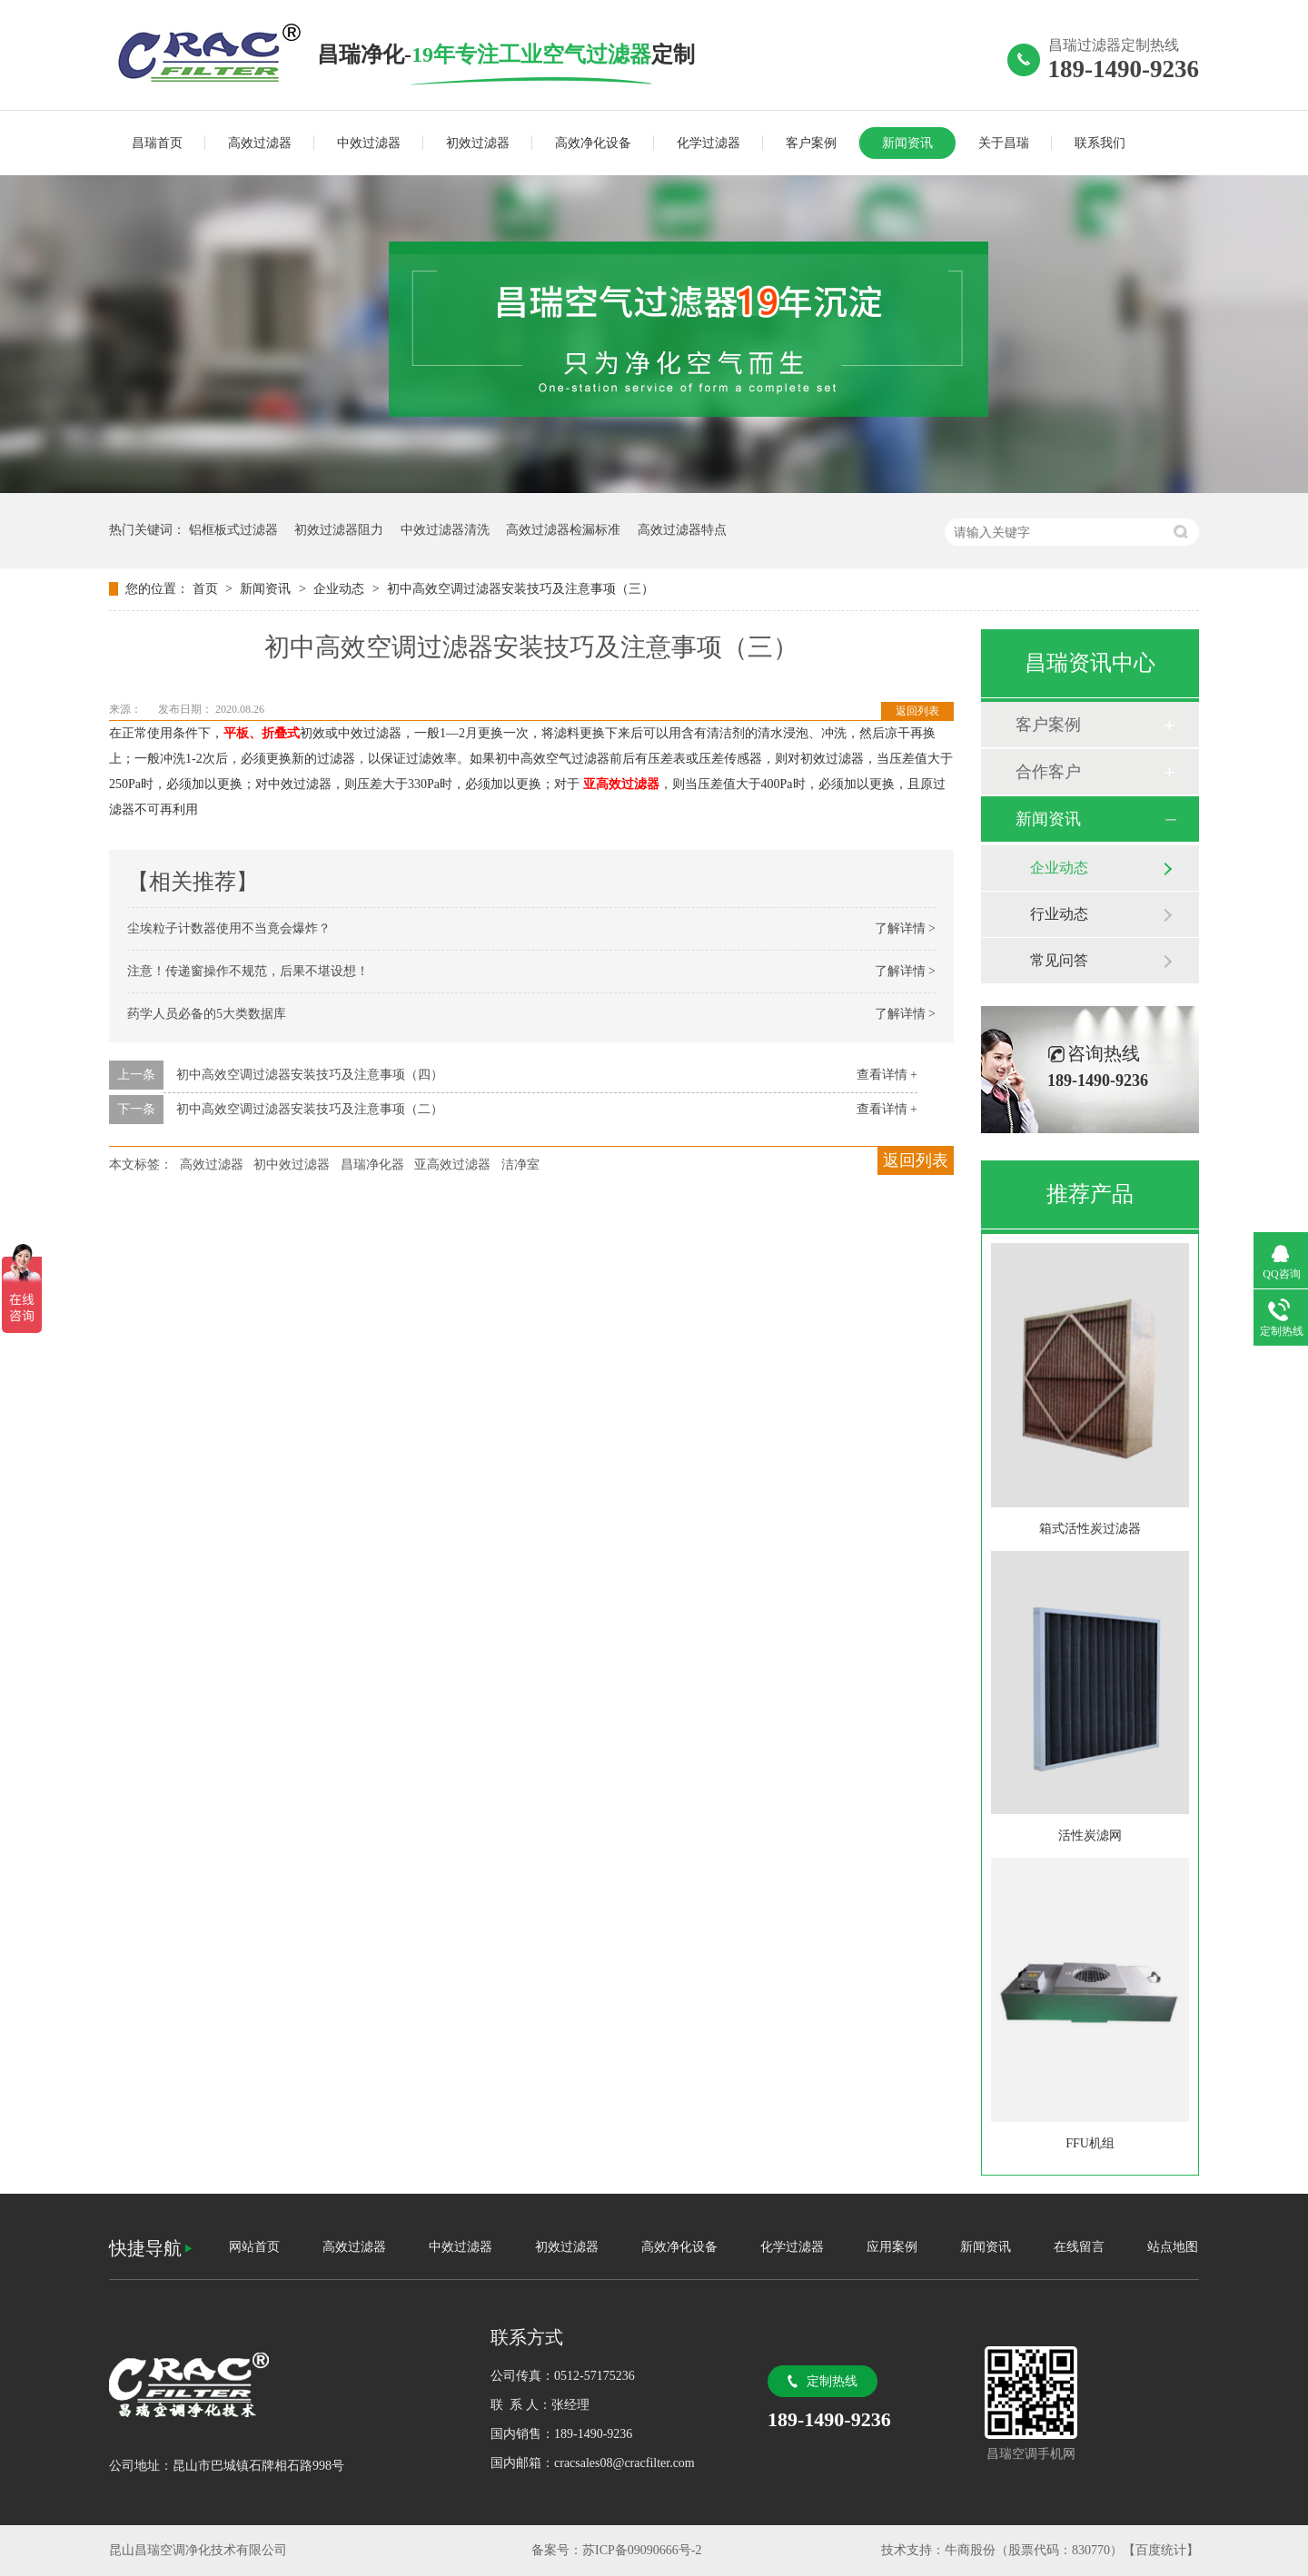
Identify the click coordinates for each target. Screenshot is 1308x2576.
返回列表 (917, 711)
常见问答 (1059, 960)
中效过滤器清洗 (445, 530)
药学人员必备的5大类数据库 (206, 1014)
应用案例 (892, 2247)
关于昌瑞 (1003, 143)
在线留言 (1079, 2247)
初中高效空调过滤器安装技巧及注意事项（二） (309, 1109)
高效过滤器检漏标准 (563, 530)
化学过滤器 (708, 143)
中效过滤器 (369, 143)
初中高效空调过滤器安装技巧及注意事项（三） (520, 589)
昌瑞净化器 (372, 1164)
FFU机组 (1090, 2143)
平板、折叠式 (261, 733)
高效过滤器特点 (682, 530)
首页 (207, 589)
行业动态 (1059, 914)
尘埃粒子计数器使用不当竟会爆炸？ (229, 928)
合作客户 (1048, 772)
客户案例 (811, 143)
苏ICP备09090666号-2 (641, 2550)
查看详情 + (887, 1074)
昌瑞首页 (157, 143)
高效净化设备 (593, 143)
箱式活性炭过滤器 (1090, 1528)
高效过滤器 (260, 143)
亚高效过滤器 (621, 784)
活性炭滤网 (1090, 1835)
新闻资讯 (907, 143)
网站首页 (254, 2247)
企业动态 (340, 589)
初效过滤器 (478, 143)
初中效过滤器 (291, 1164)
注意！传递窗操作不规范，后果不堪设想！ (248, 971)
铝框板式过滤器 (233, 530)
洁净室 (520, 1164)
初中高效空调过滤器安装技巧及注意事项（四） (309, 1074)
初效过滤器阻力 (338, 530)
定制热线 (832, 2381)
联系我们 (1100, 143)
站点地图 (1172, 2247)
